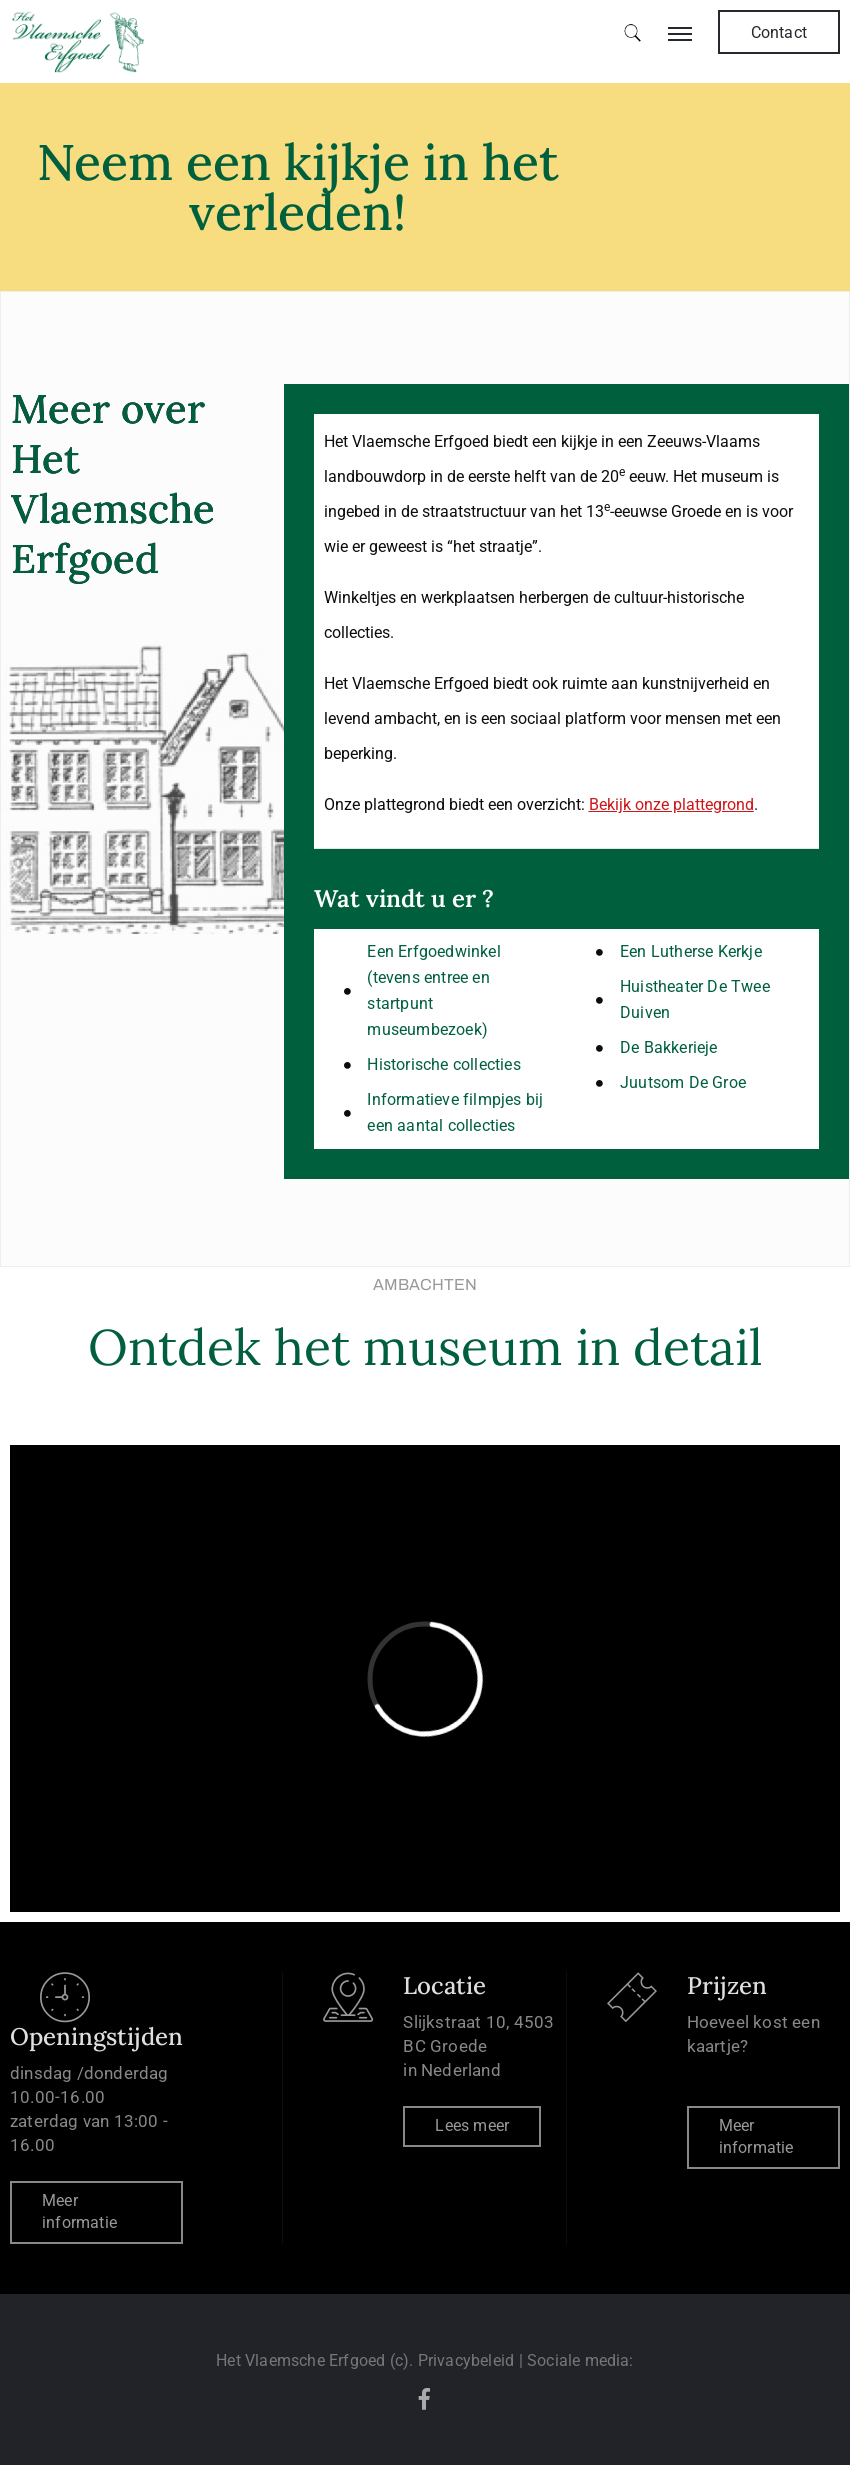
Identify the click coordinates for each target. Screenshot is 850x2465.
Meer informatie (79, 2211)
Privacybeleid (466, 2360)
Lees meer (472, 2125)
